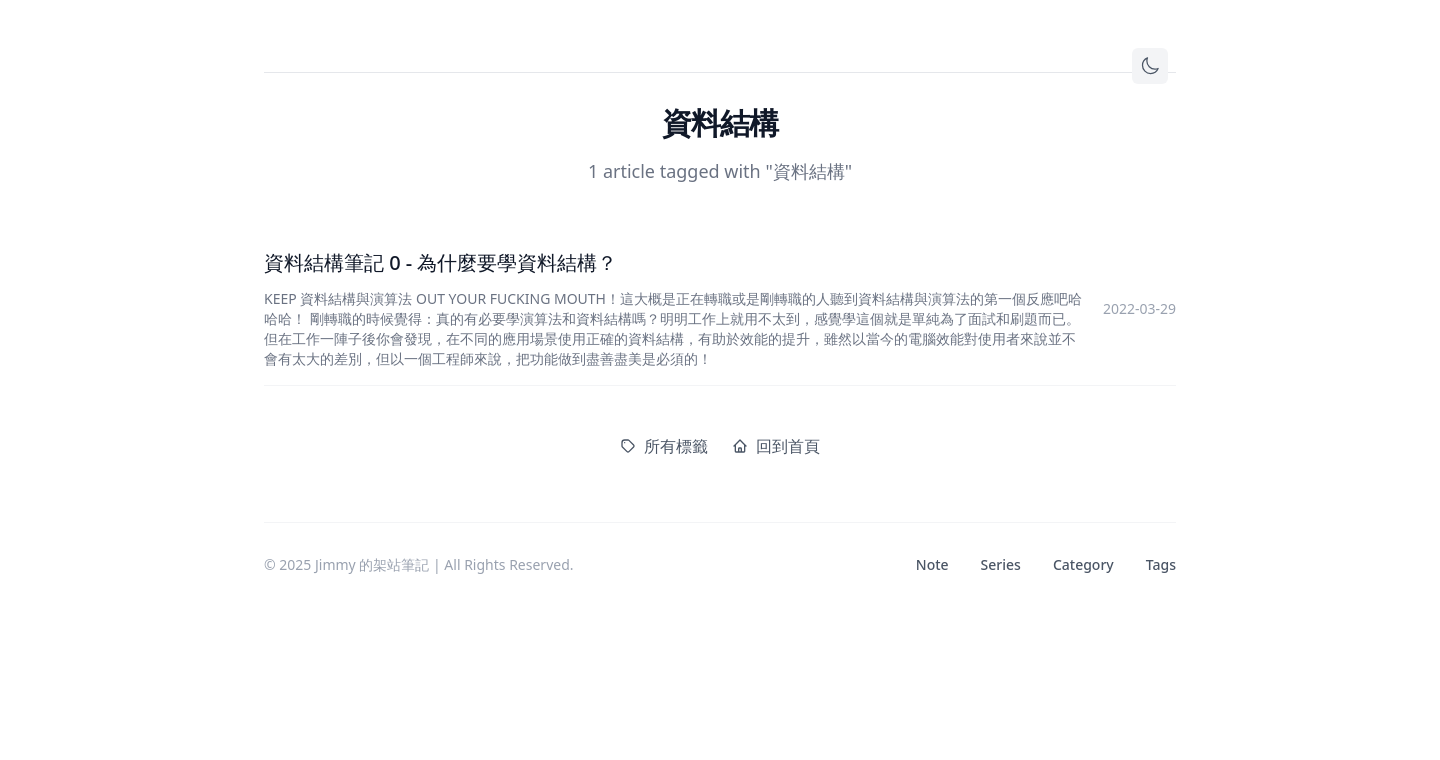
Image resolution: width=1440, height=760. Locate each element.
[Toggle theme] (1150, 66)
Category (1083, 564)
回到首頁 (776, 446)
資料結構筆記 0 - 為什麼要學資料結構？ (440, 262)
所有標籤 (664, 446)
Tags (1161, 564)
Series (1001, 564)
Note (932, 564)
